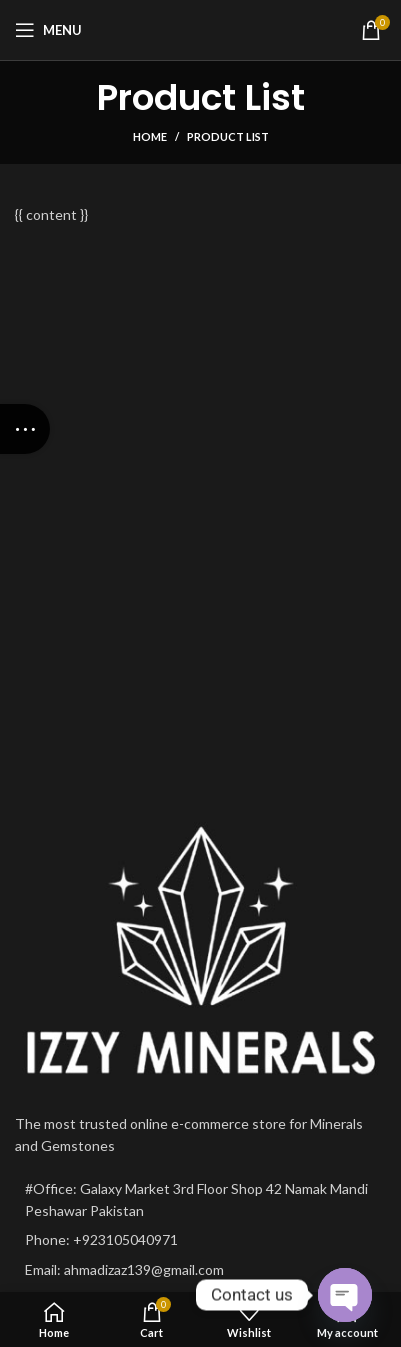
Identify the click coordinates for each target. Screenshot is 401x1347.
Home (150, 136)
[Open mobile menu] (48, 30)
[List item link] (200, 1240)
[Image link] (200, 951)
